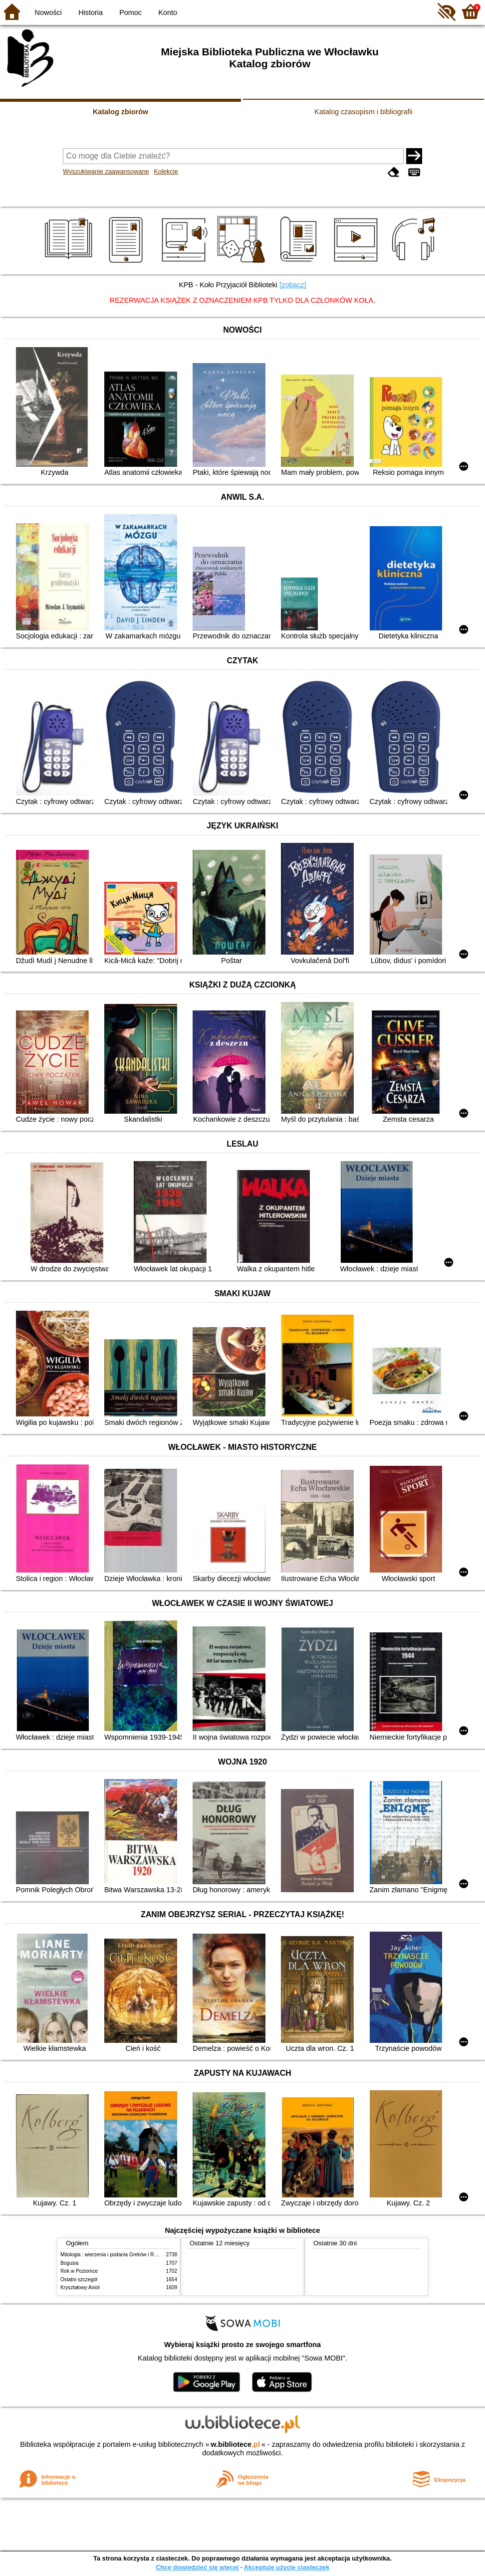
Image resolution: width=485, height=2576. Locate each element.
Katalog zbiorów (120, 112)
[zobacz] (292, 285)
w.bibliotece (235, 2444)
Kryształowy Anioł (79, 2287)
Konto (167, 12)
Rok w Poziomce (79, 2271)
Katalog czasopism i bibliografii (363, 112)
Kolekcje (166, 171)
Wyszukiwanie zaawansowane (106, 171)
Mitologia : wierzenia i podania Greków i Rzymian (115, 2254)
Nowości (48, 12)
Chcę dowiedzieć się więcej (197, 2567)
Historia (90, 12)
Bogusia (69, 2263)
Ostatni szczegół (78, 2279)
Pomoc (130, 12)
